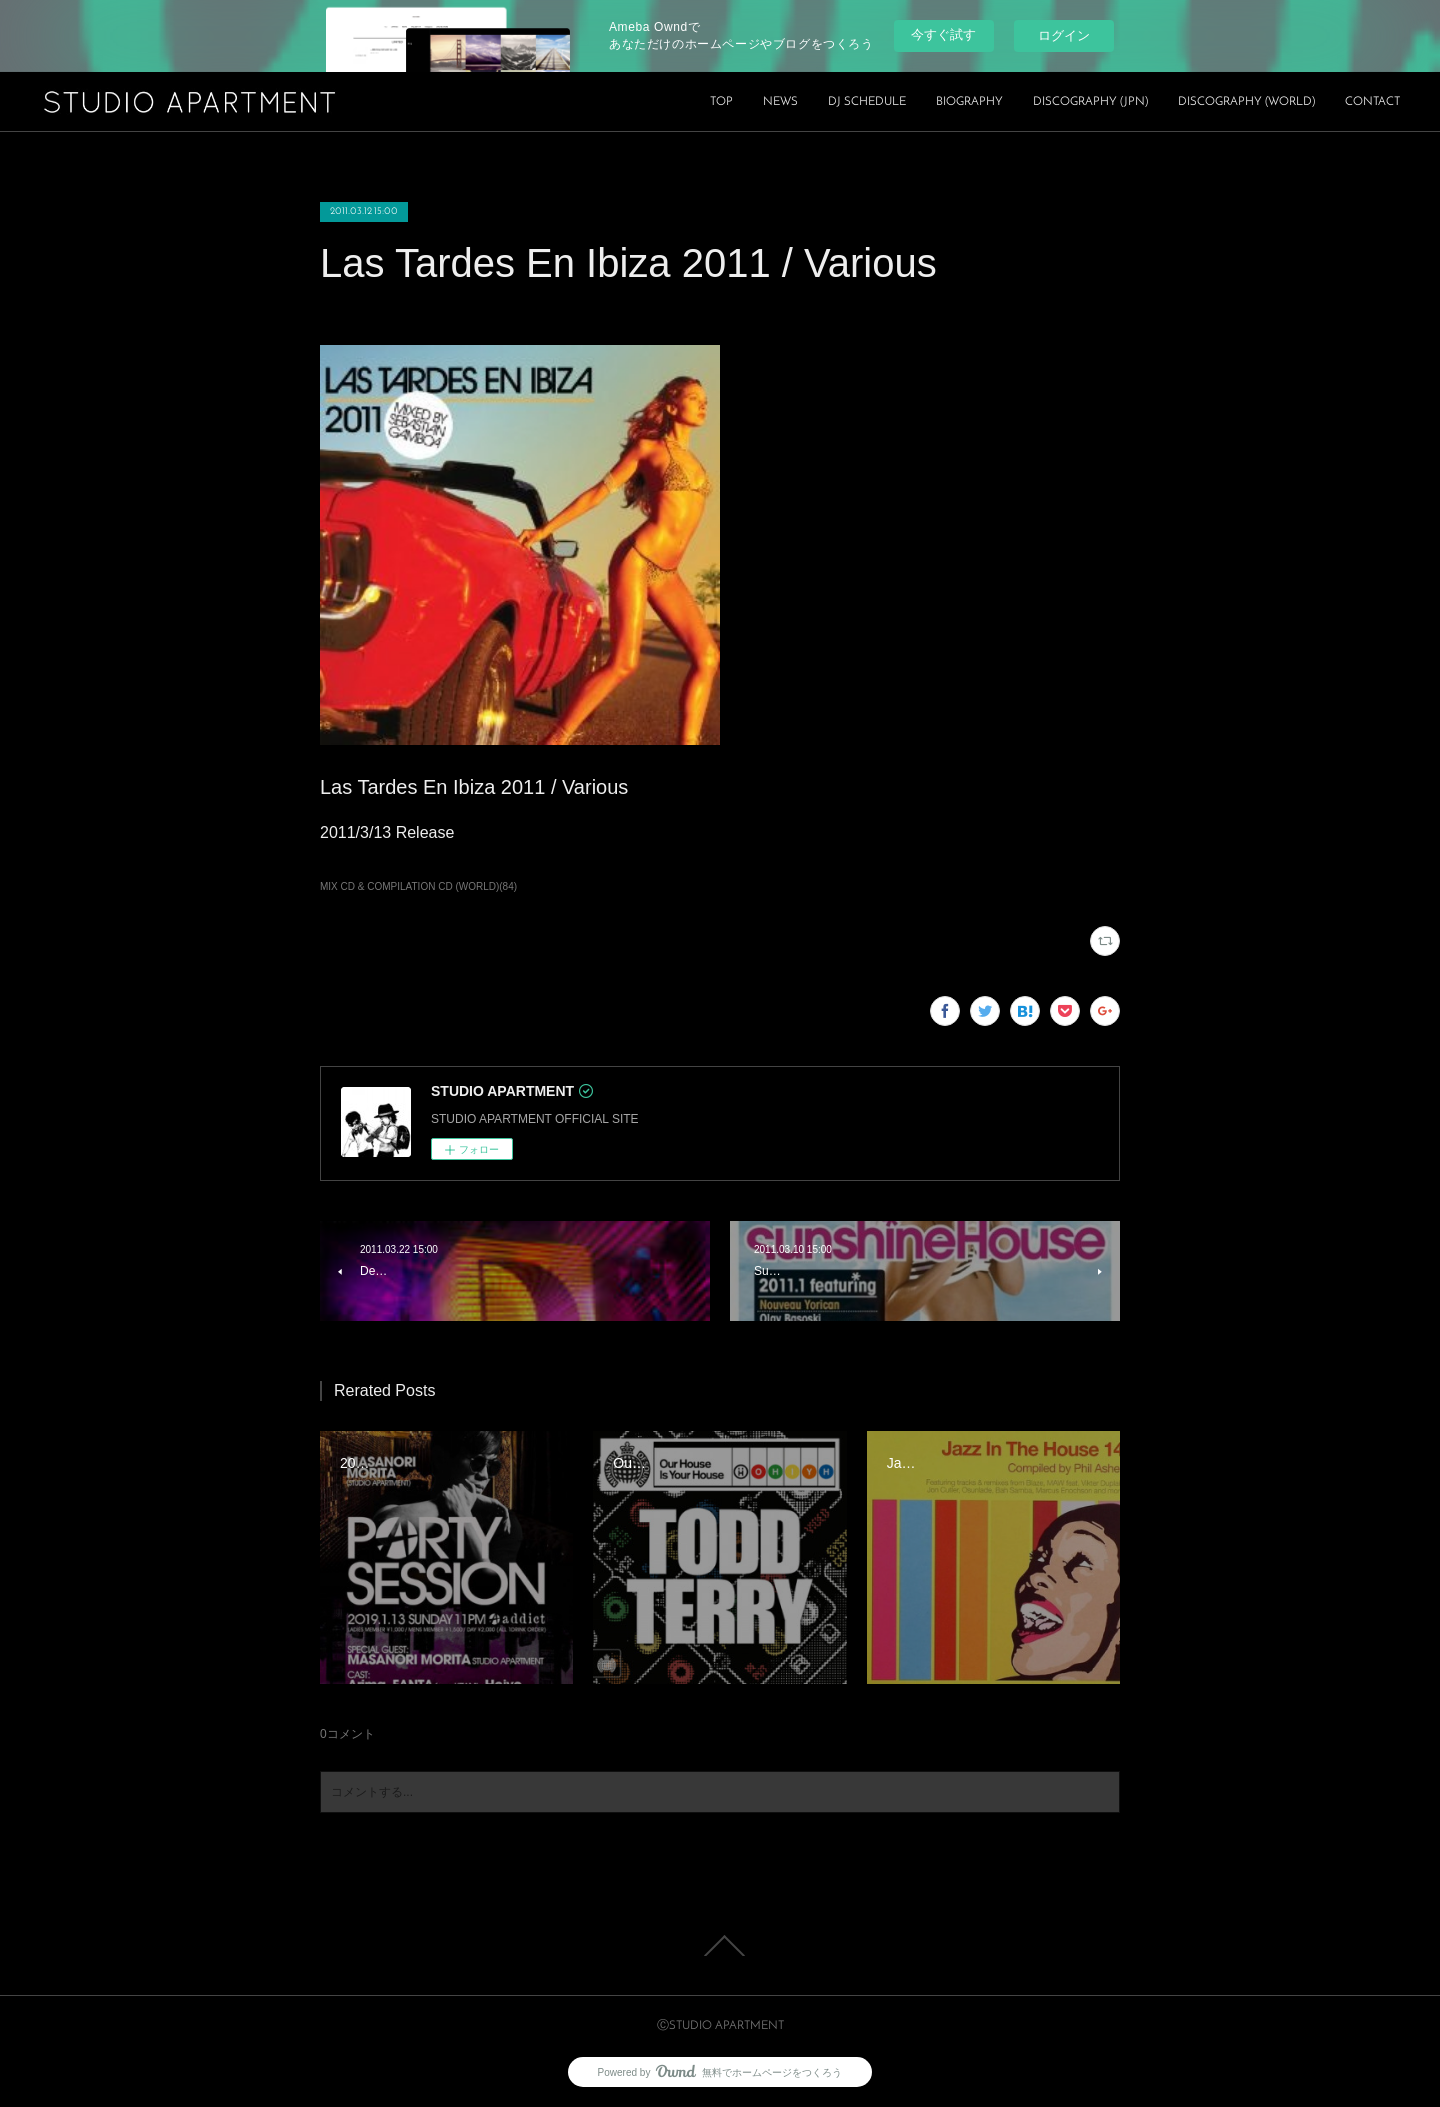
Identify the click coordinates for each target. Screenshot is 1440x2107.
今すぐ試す (943, 34)
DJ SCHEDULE (867, 102)
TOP (721, 102)
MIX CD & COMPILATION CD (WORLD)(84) (418, 886)
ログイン (1064, 35)
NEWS (780, 102)
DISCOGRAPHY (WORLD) (1246, 102)
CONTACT (1372, 102)
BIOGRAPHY (969, 102)
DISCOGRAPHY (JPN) (1090, 102)
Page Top (720, 1946)
